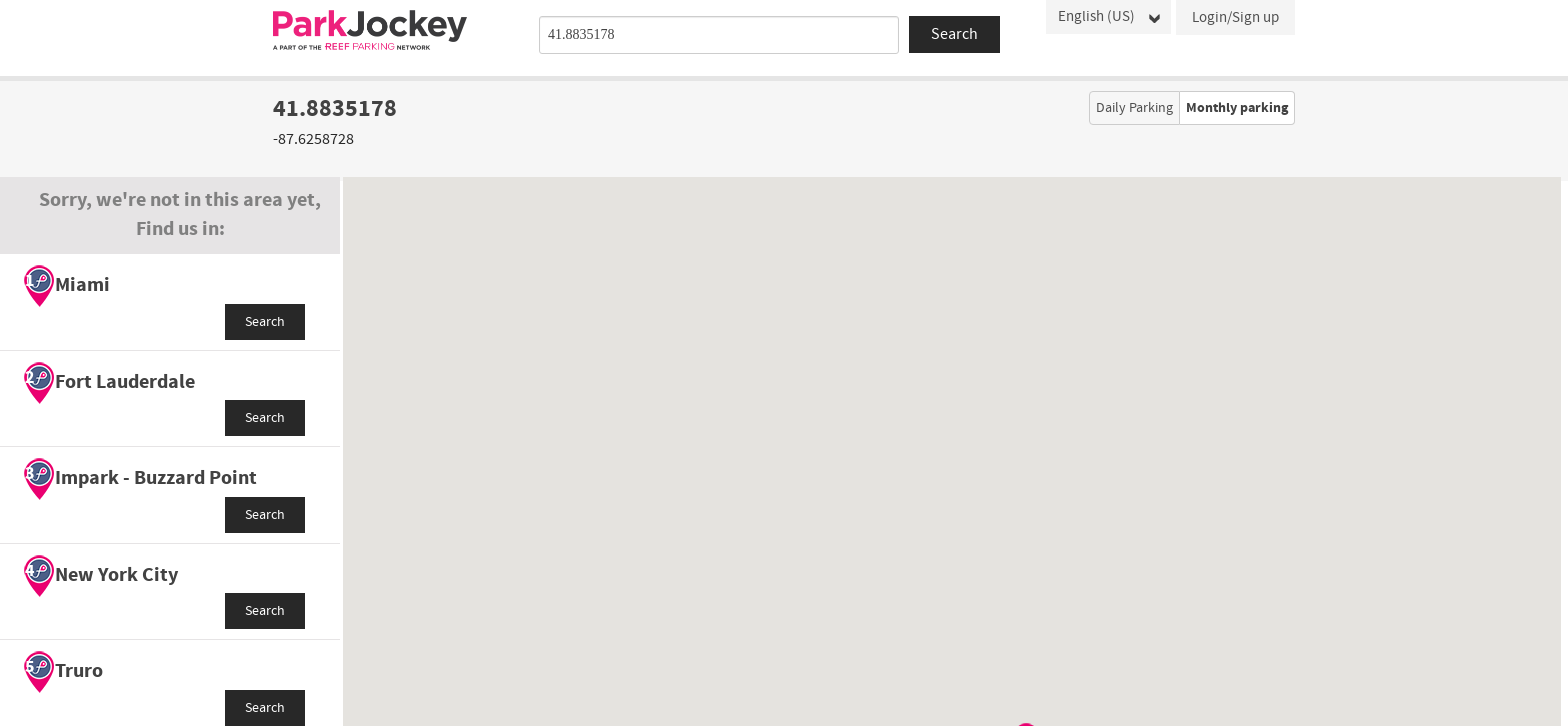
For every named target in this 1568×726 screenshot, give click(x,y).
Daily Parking (1134, 108)
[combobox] (719, 35)
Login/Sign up (1235, 17)
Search (265, 322)
